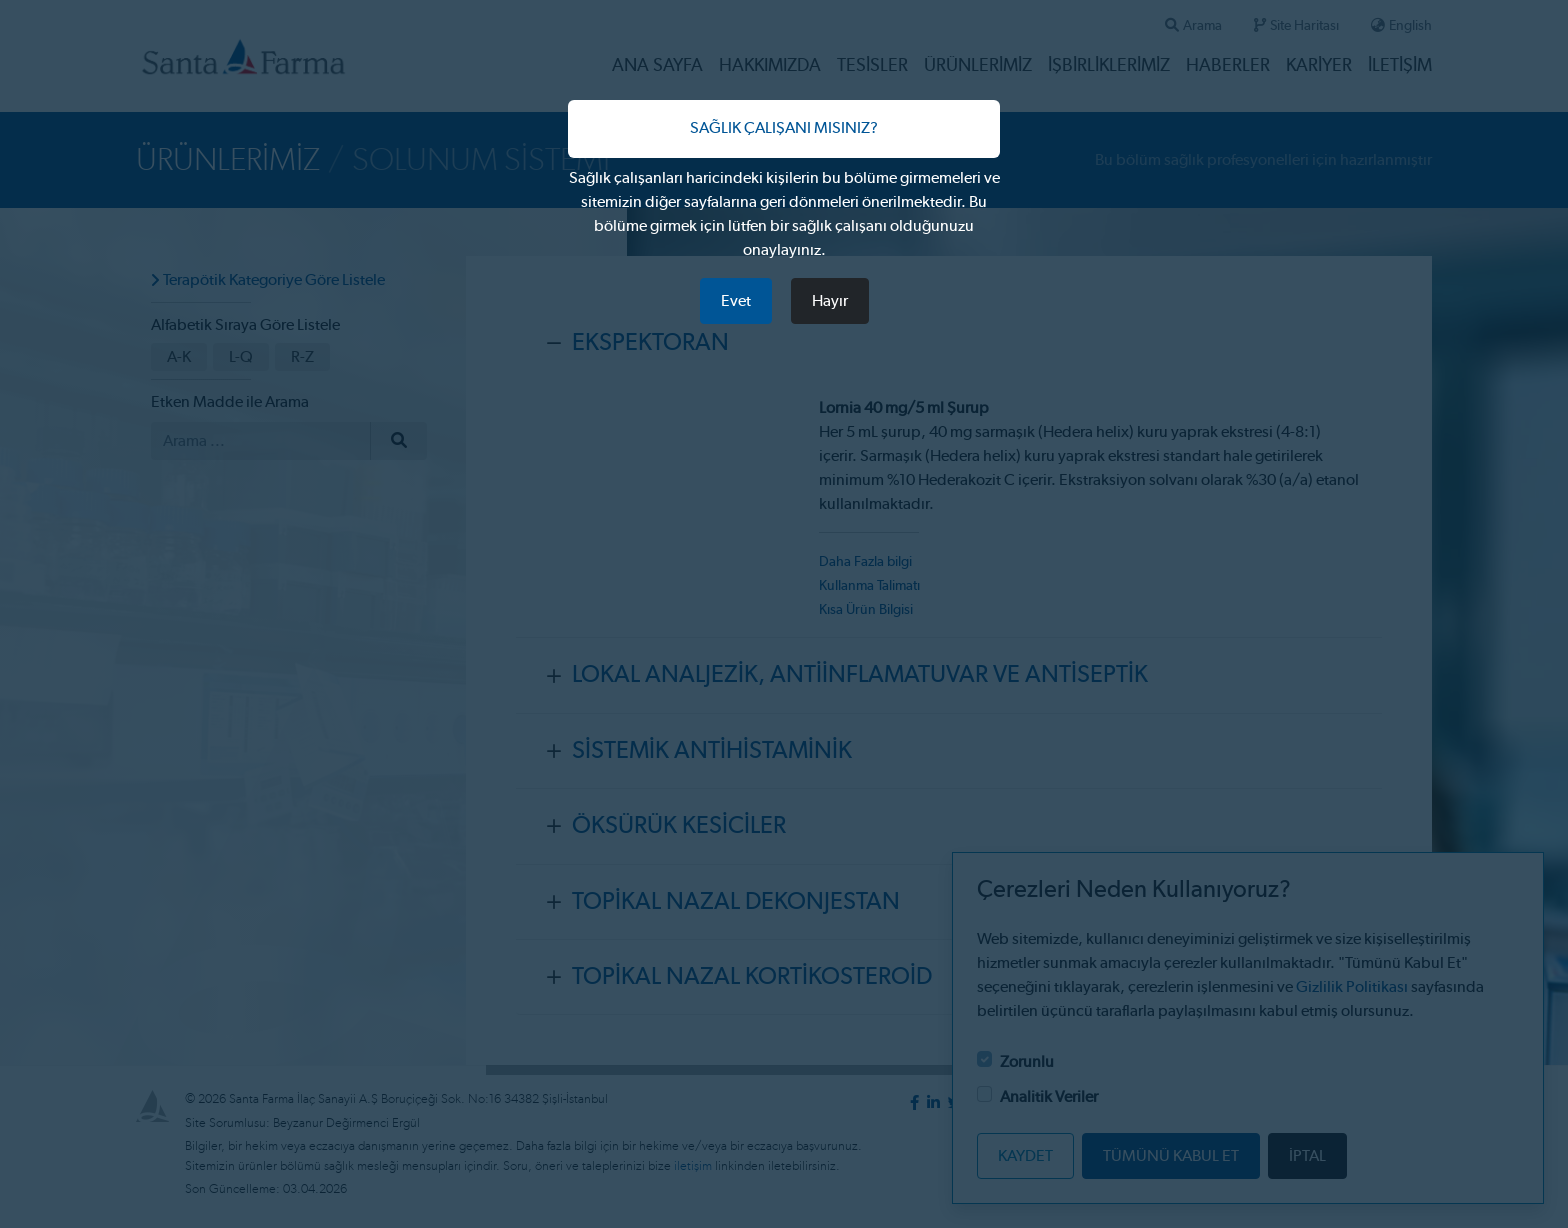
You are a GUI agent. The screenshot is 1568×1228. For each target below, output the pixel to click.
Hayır (830, 301)
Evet (736, 301)
